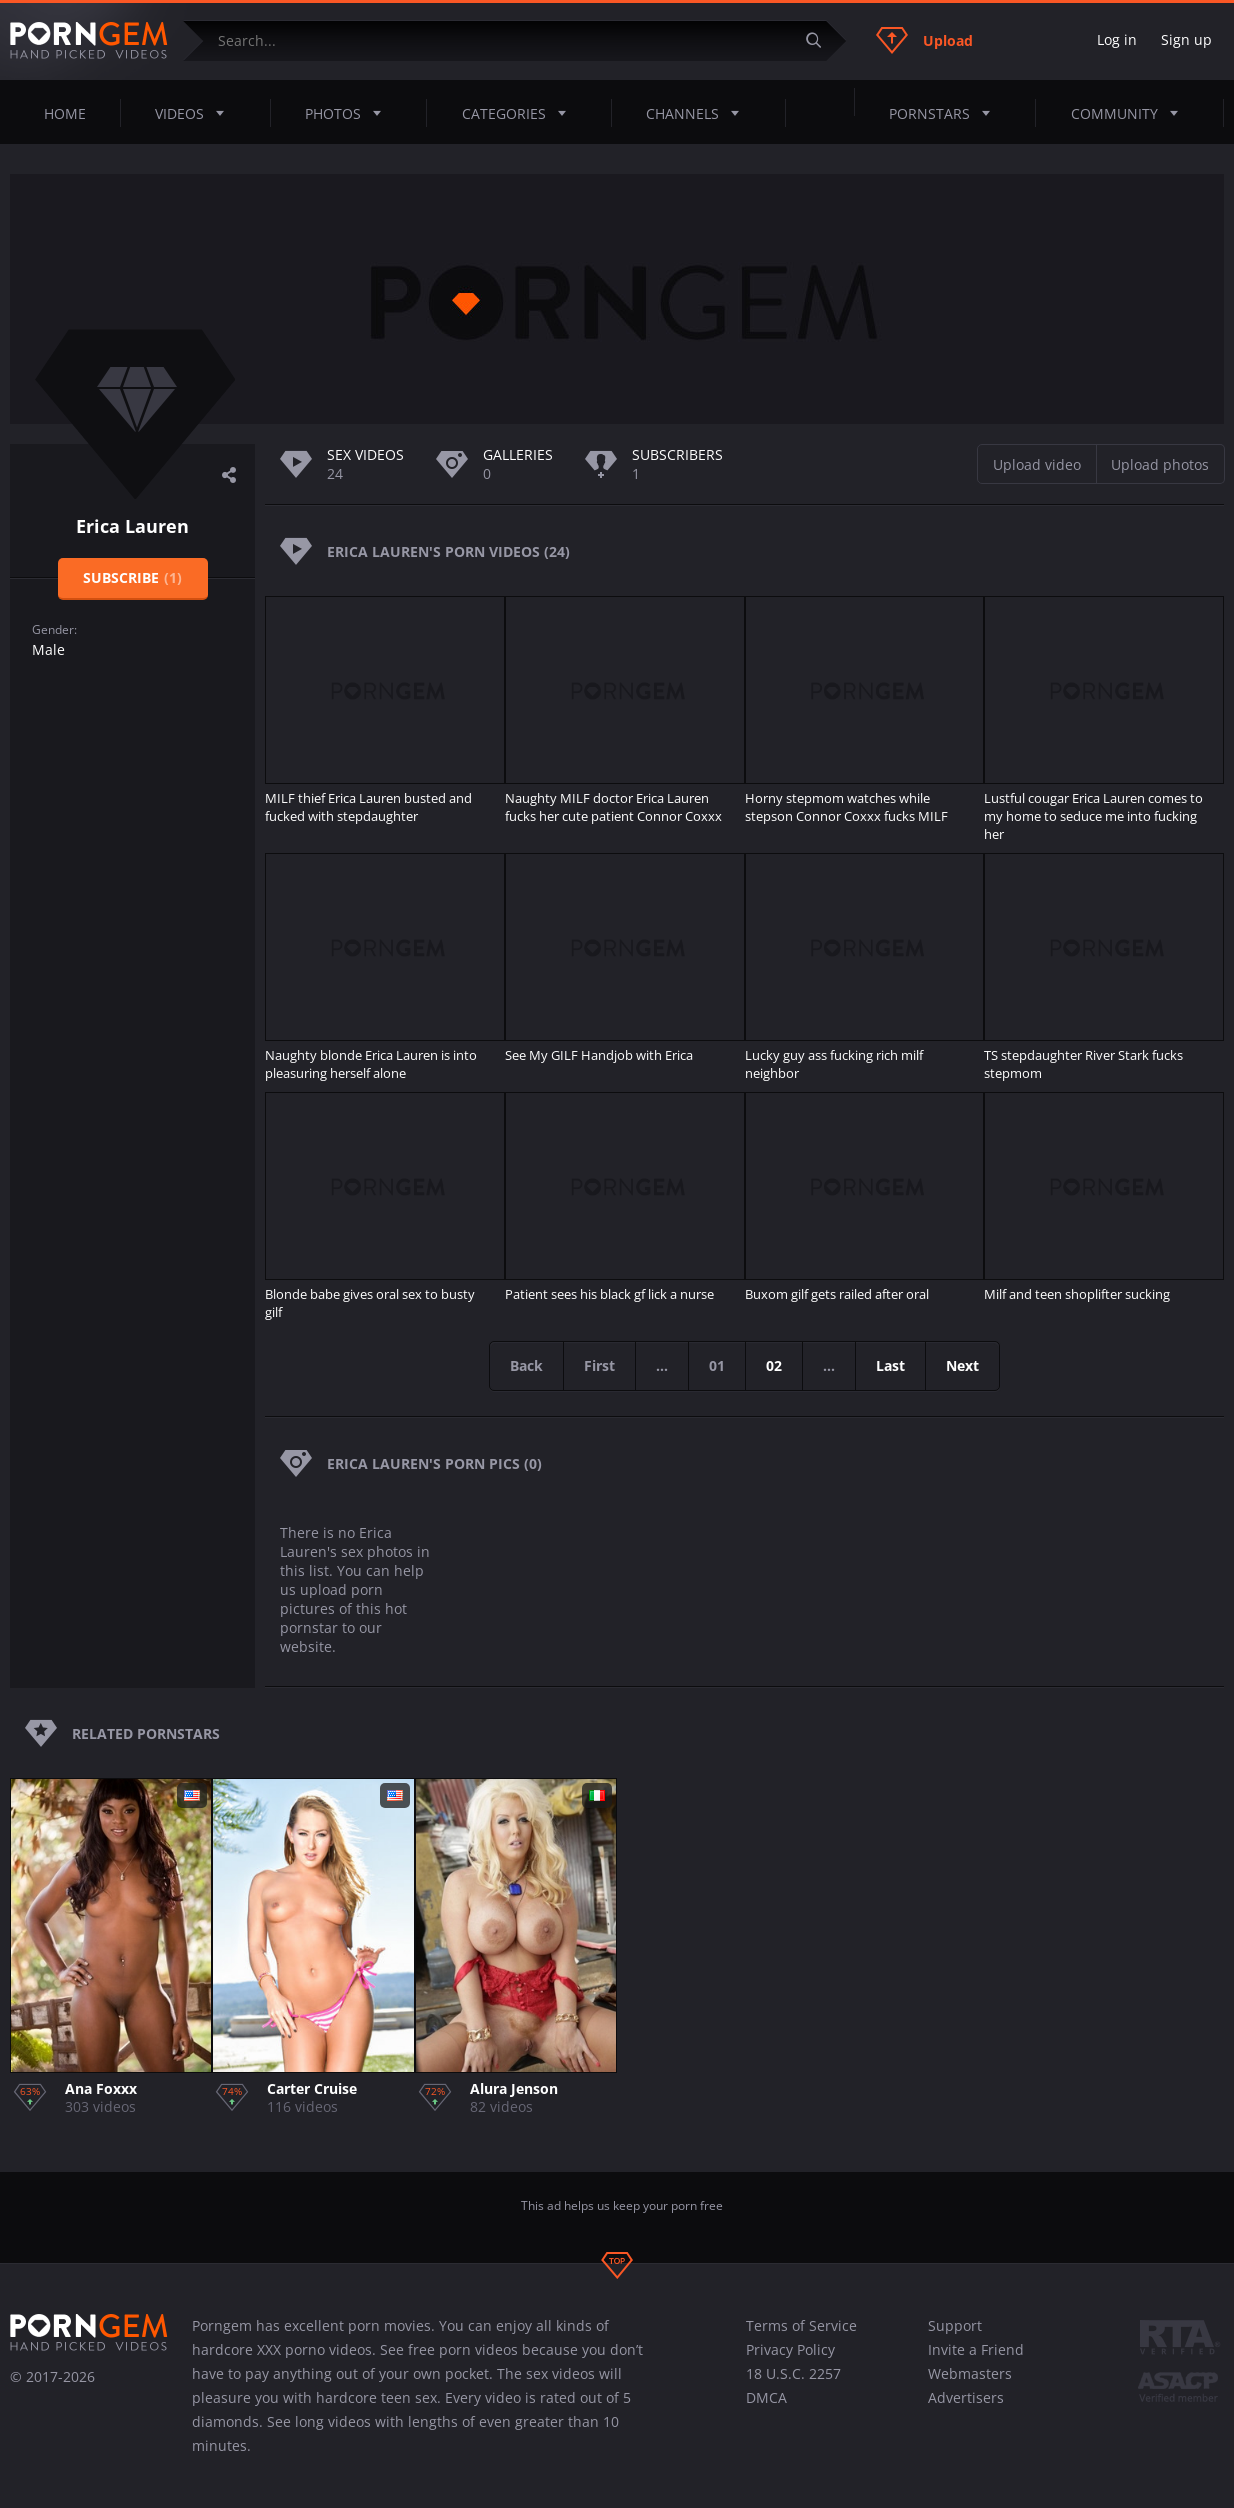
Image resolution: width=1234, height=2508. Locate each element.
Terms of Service (801, 2325)
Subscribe (132, 577)
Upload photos (1160, 464)
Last (890, 1365)
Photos (349, 113)
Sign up (1186, 39)
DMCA (766, 2397)
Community (1130, 113)
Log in (1117, 39)
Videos (195, 113)
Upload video (1037, 464)
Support (955, 2325)
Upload (924, 40)
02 (774, 1365)
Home (65, 113)
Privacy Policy (790, 2349)
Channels (698, 113)
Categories (520, 113)
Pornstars (945, 113)
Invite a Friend (976, 2349)
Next (962, 1365)
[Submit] (821, 40)
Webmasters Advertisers (970, 2385)
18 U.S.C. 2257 (793, 2373)
